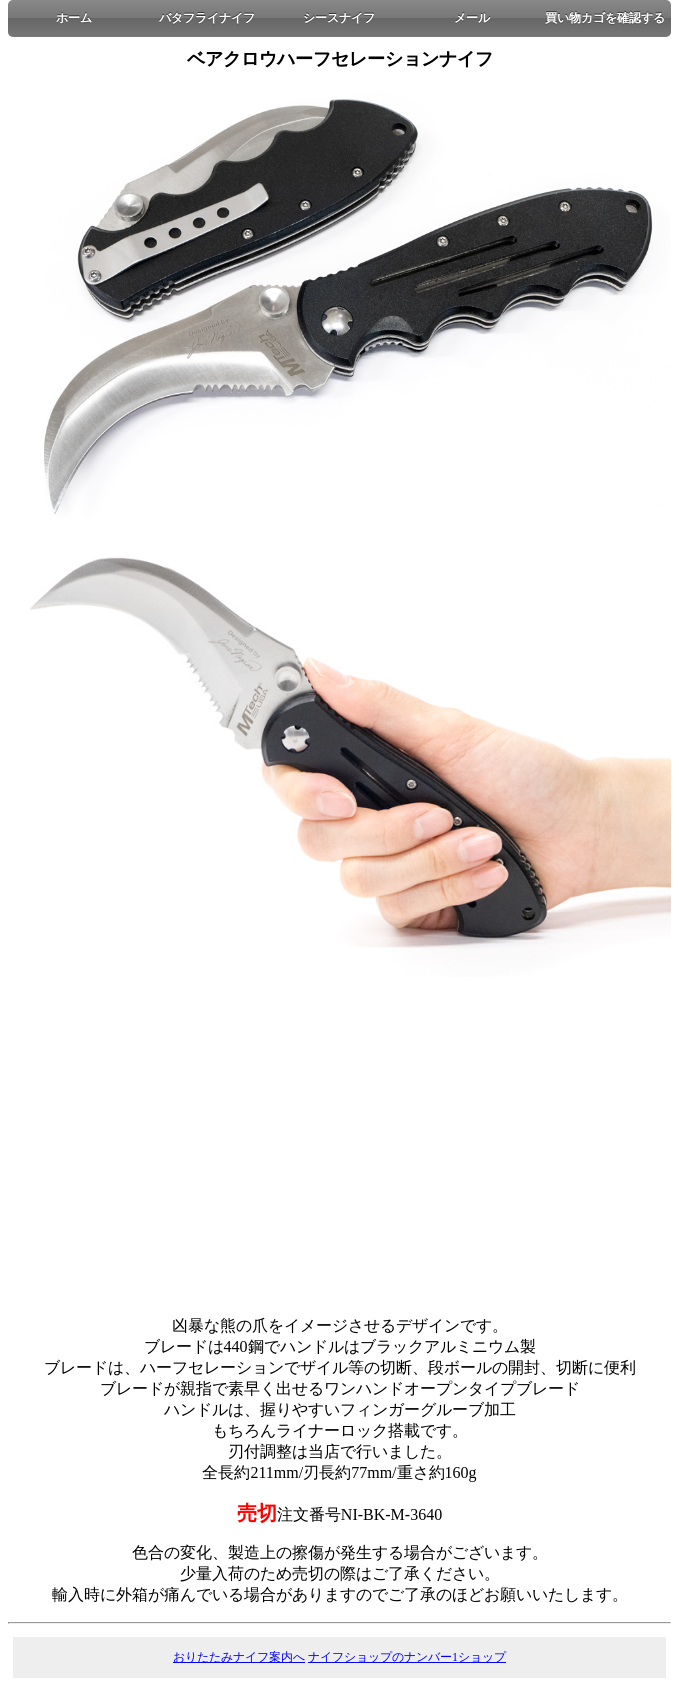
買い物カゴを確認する (605, 18)
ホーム (74, 18)
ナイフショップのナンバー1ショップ (407, 1657)
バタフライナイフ (207, 18)
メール (472, 18)
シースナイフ (339, 18)
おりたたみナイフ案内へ (239, 1657)
